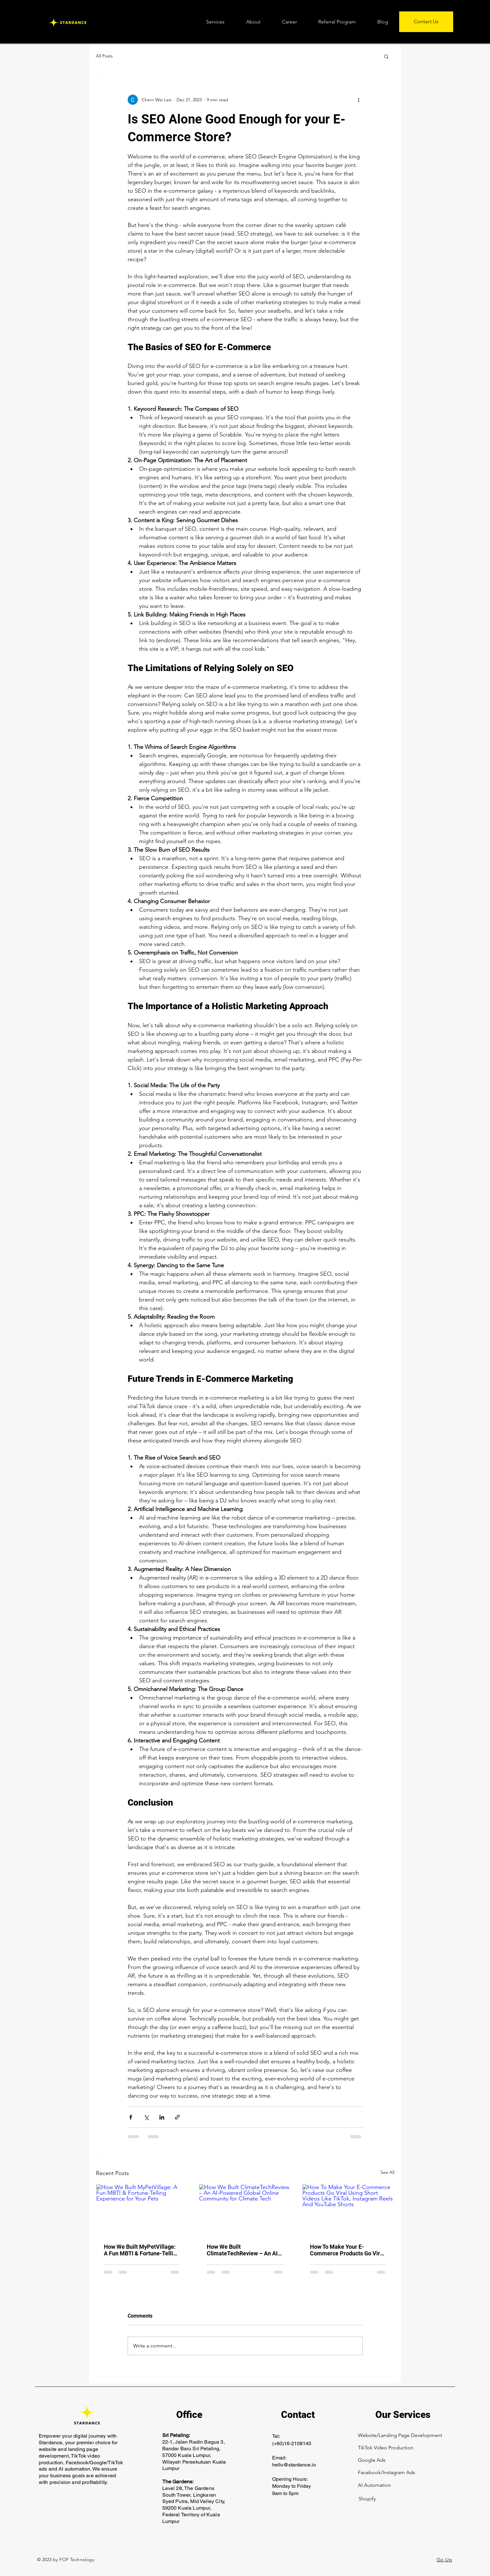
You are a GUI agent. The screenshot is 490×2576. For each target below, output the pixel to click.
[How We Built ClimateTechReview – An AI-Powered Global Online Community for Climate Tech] (245, 2210)
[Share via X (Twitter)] (146, 2117)
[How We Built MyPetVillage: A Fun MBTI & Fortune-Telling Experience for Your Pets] (142, 2210)
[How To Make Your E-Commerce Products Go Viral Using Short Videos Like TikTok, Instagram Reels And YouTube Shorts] (348, 2210)
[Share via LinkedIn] (162, 2117)
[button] (386, 56)
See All (387, 2172)
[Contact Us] (426, 21)
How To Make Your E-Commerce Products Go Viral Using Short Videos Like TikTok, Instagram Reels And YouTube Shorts (347, 2250)
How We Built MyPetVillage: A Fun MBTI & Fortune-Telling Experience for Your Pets (141, 2250)
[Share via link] (177, 2117)
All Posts (104, 56)
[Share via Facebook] (131, 2117)
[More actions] (359, 99)
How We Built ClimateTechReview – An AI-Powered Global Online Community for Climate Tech (243, 2250)
